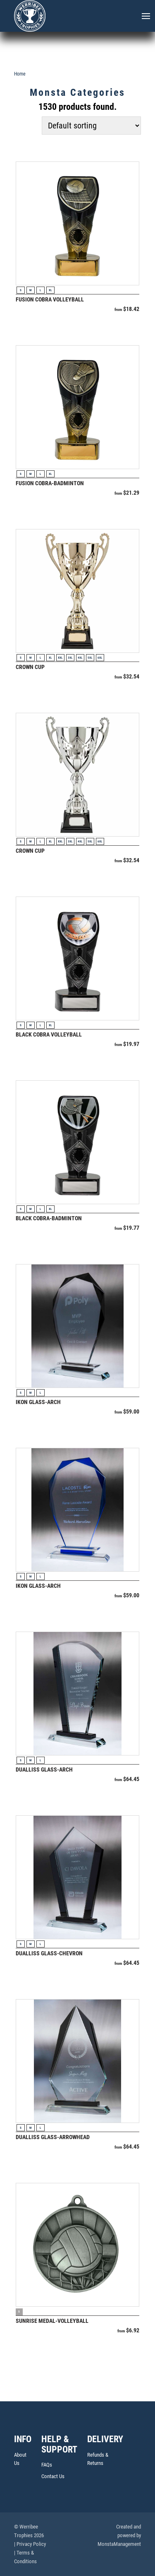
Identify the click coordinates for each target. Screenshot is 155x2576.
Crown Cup (30, 667)
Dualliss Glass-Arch (44, 1769)
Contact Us (52, 2476)
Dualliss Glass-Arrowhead (53, 2137)
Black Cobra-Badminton (49, 1218)
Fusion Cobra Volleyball (50, 299)
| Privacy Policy (30, 2544)
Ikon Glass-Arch (38, 1402)
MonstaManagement (119, 2544)
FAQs (46, 2465)
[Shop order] (91, 125)
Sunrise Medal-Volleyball (52, 2320)
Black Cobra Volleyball (49, 1034)
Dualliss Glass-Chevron (49, 1953)
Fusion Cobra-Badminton (50, 483)
